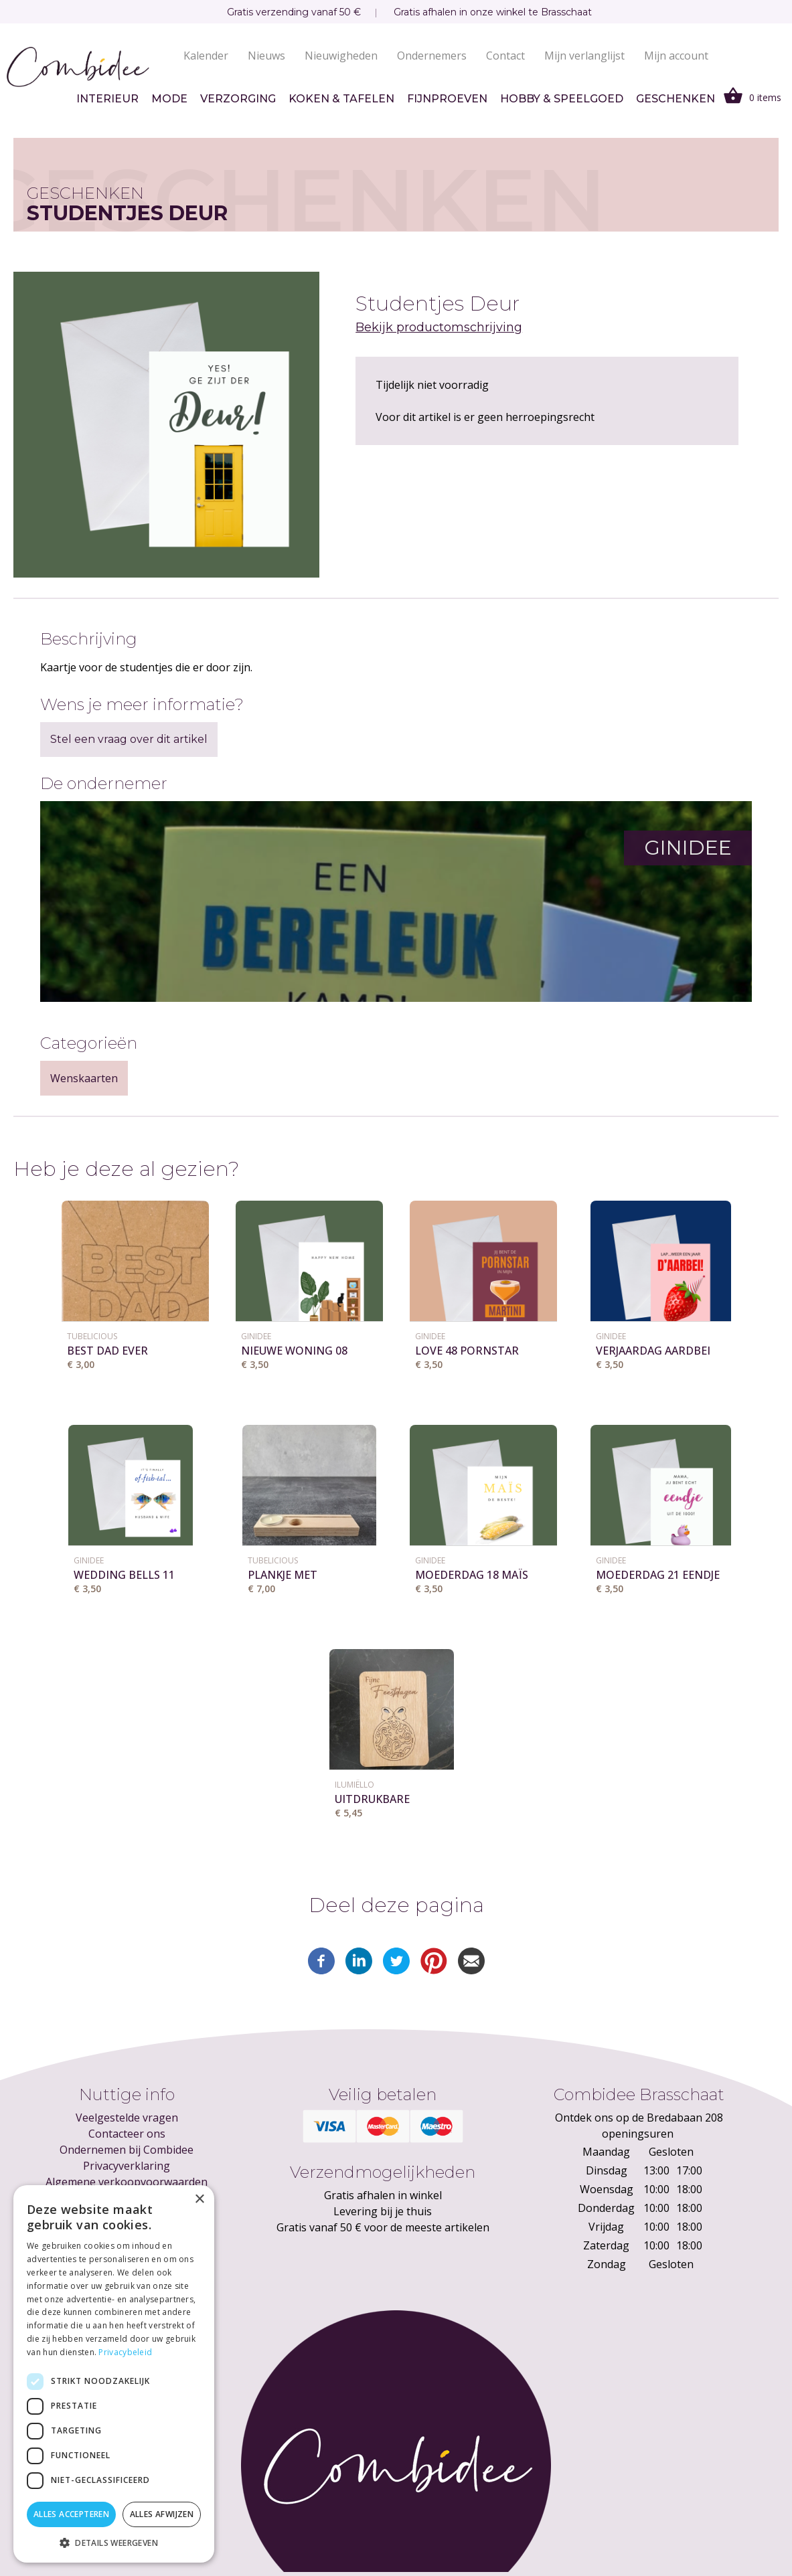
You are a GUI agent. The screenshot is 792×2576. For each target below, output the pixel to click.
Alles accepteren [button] (71, 2514)
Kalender (205, 55)
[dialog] (113, 2374)
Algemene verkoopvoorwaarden (127, 2181)
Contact (505, 55)
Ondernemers (432, 55)
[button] (114, 2542)
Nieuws (266, 55)
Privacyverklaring (126, 2165)
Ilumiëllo (354, 1784)
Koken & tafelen (341, 98)
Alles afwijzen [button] (162, 2514)
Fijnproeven (447, 98)
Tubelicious (92, 1336)
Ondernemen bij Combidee (126, 2149)
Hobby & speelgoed (561, 98)
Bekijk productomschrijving (438, 327)
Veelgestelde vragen (127, 2117)
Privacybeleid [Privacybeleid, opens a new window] (125, 2352)
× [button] (199, 2200)
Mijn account (676, 55)
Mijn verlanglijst (584, 55)
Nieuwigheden (341, 55)
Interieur (107, 98)
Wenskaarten (84, 1078)
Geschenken (675, 98)
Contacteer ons (126, 2133)
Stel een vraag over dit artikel (129, 739)
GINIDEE (256, 1336)
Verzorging (238, 98)
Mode (169, 98)
